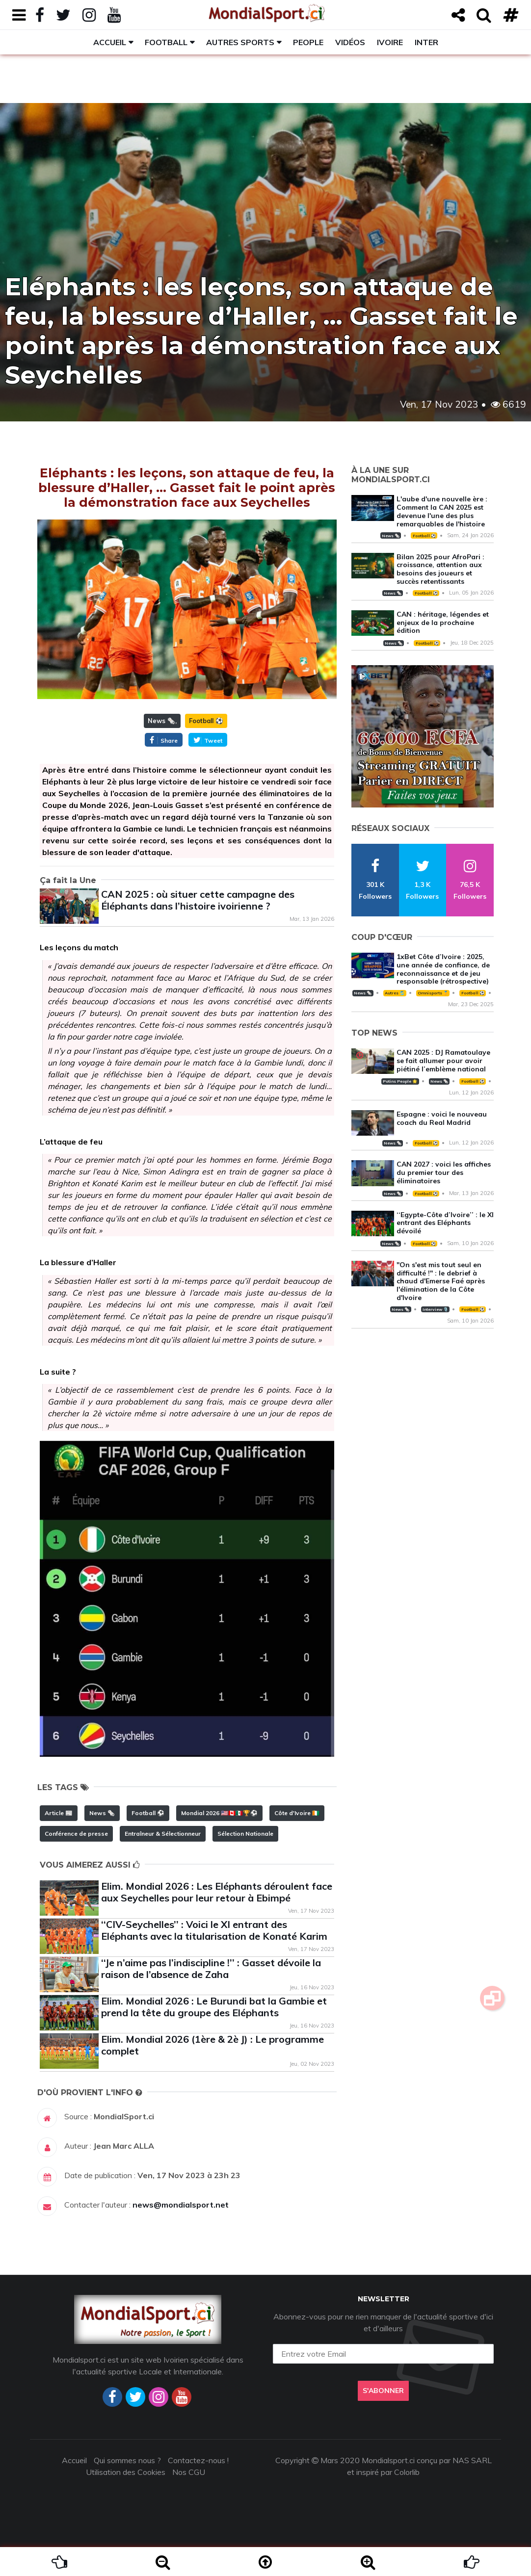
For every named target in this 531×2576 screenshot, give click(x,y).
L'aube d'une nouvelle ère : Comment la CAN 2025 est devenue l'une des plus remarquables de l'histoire (442, 511)
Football (166, 42)
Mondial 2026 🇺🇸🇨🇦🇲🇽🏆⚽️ (219, 1813)
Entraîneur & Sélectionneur (163, 1833)
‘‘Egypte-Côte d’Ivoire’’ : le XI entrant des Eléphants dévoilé (445, 1223)
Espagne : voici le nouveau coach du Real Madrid (442, 1118)
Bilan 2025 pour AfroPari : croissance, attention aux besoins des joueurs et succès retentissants (440, 569)
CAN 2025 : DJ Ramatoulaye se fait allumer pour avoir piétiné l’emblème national (443, 1060)
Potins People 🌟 (400, 1081)
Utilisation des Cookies (125, 2472)
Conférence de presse (76, 1833)
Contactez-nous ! (198, 2460)
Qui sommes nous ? (127, 2460)
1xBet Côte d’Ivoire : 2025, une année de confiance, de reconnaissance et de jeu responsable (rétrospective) (443, 969)
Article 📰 (59, 1813)
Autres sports (240, 42)
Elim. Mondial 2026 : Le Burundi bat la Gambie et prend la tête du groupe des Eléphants (214, 2007)
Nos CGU (188, 2472)
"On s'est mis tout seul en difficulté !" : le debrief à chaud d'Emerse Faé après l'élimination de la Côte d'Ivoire (441, 1281)
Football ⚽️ (206, 721)
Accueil (109, 42)
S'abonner (383, 2390)
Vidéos (350, 42)
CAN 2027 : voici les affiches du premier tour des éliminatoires (444, 1172)
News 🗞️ (161, 721)
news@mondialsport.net (181, 2205)
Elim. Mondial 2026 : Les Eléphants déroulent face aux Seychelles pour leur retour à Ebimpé (216, 1892)
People (308, 42)
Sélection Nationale (245, 1833)
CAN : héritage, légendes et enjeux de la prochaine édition (443, 622)
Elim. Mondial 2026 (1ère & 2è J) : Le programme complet (212, 2045)
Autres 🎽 (394, 992)
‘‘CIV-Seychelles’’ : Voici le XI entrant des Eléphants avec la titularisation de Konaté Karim (214, 1930)
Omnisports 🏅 (433, 992)
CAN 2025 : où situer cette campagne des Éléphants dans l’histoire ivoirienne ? (197, 900)
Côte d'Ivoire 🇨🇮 (296, 1813)
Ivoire (390, 42)
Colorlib (407, 2472)
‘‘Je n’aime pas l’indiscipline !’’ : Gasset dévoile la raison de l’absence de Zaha (211, 1968)
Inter (426, 42)
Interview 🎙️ (435, 1309)
